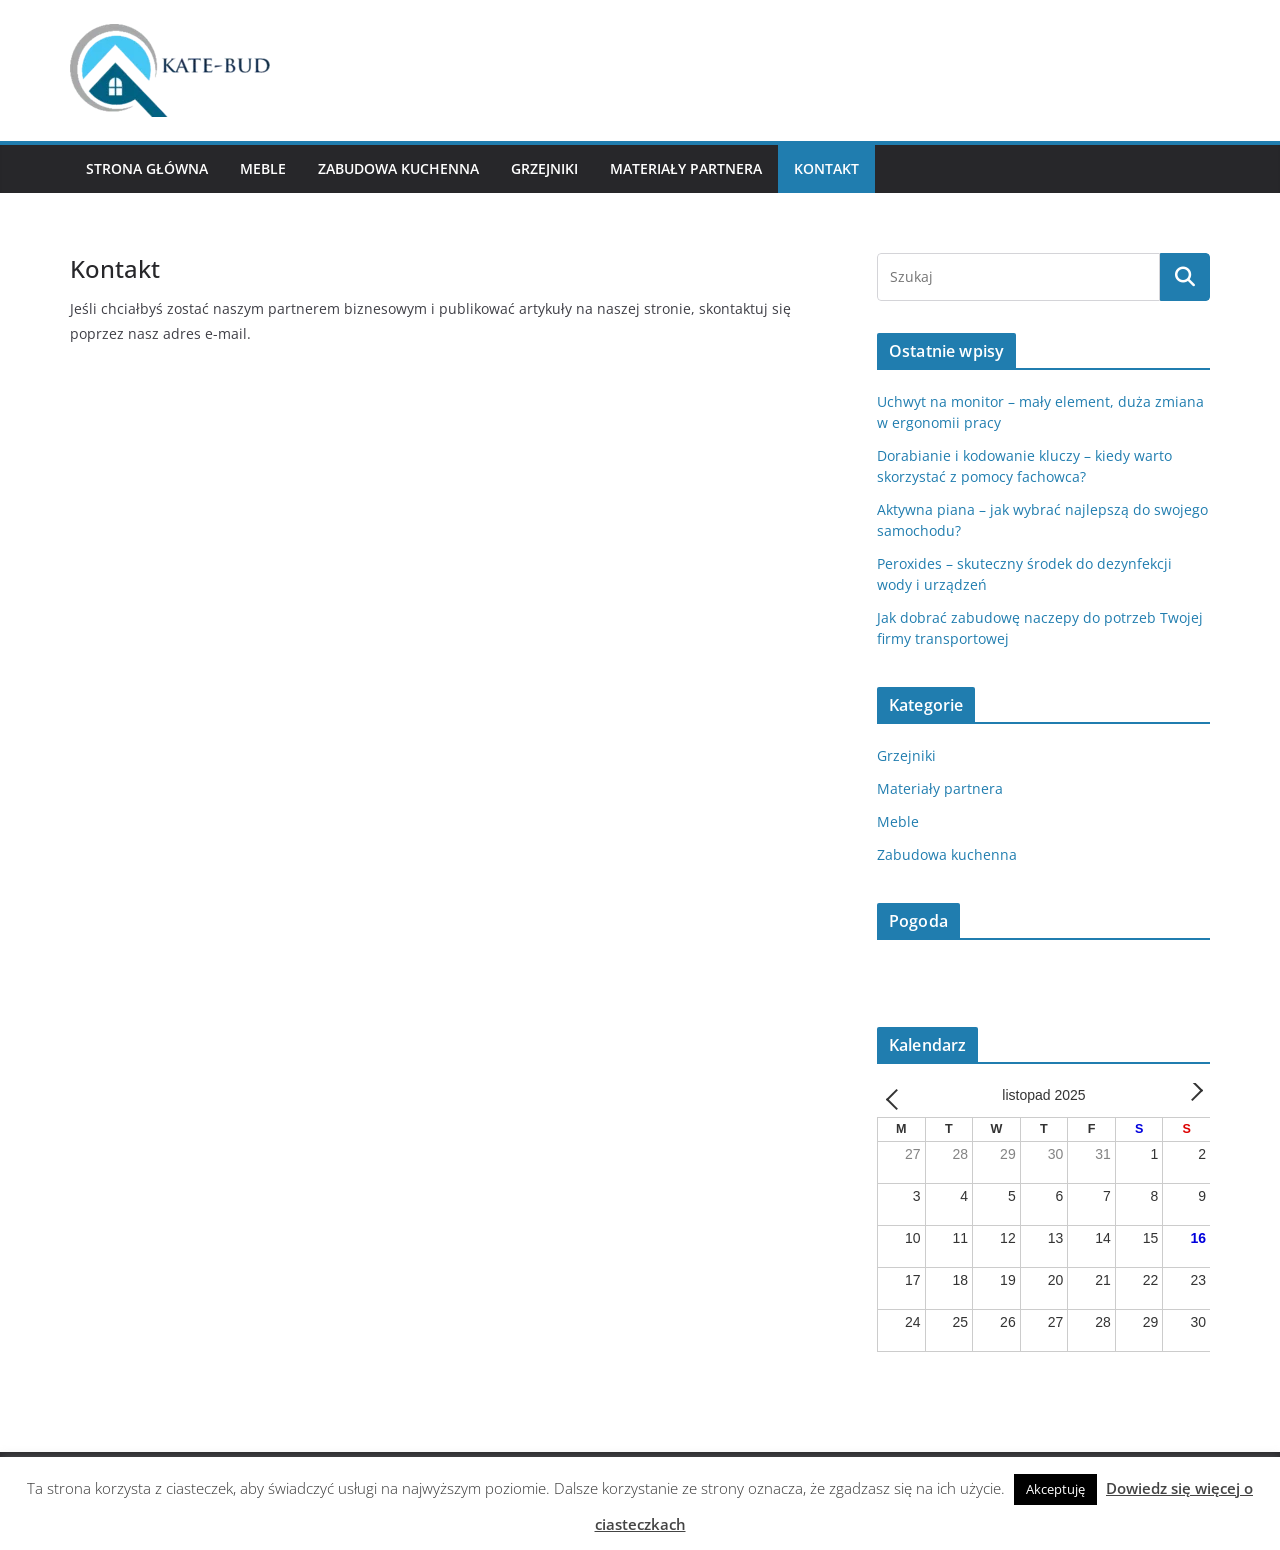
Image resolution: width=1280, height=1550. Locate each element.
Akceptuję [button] (1055, 1489)
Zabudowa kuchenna (398, 168)
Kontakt (826, 168)
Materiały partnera (686, 168)
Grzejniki (544, 168)
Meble (263, 168)
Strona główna (147, 168)
